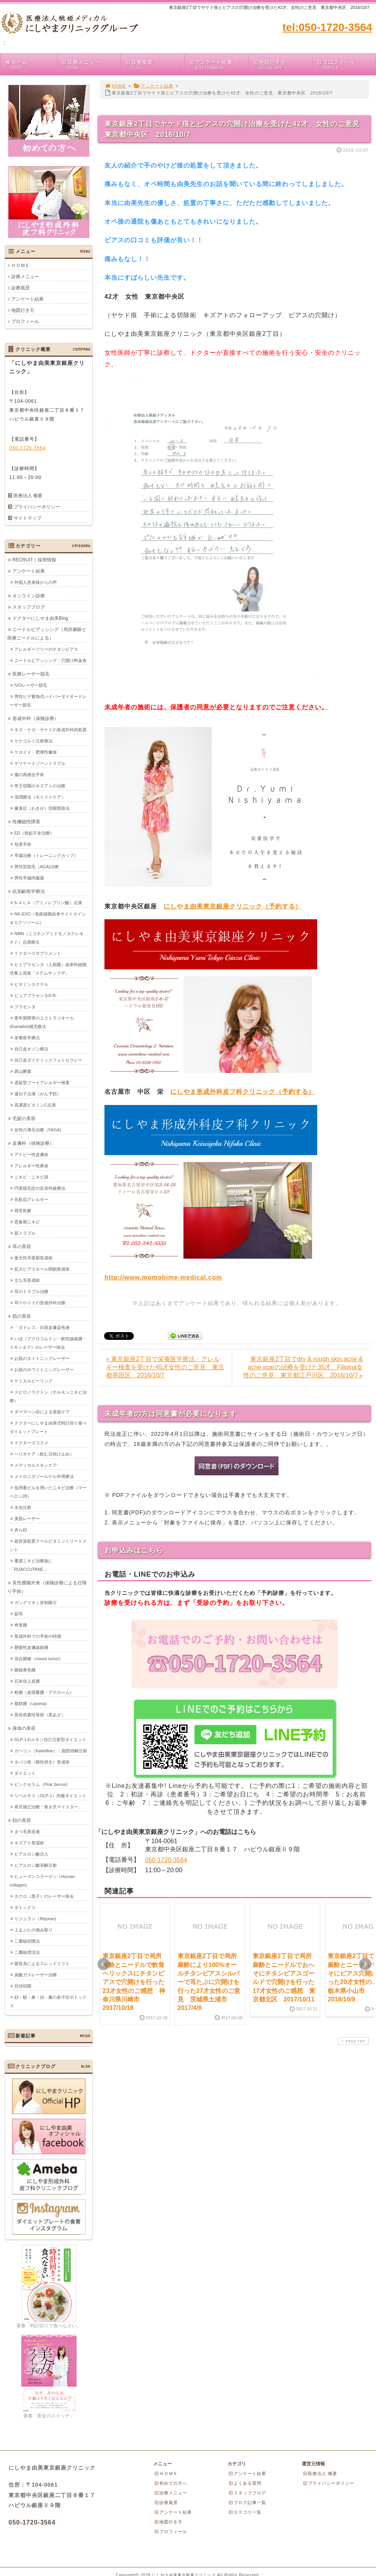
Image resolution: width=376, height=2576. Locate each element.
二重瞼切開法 (27, 1940)
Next (365, 1964)
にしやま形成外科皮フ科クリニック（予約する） (242, 1091)
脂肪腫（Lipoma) (30, 1703)
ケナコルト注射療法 (33, 740)
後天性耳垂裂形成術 (33, 1257)
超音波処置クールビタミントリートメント (48, 1544)
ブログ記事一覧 (247, 2502)
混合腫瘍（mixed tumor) (37, 1658)
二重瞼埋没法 (27, 1952)
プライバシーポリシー (37, 507)
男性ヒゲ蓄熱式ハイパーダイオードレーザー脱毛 (48, 700)
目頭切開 (22, 1985)
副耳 (18, 1613)
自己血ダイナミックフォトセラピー (48, 1059)
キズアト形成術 (29, 1842)
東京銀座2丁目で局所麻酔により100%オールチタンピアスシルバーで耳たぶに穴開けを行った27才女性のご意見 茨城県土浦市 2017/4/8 (209, 1982)
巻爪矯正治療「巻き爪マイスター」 (48, 1806)
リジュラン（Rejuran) (35, 1918)
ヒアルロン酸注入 (31, 1853)
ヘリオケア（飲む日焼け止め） (44, 1453)
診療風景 (154, 64)
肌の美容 (21, 1316)
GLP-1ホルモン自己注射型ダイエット (50, 1739)
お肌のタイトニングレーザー (42, 1358)
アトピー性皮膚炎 (31, 1154)
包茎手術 (22, 844)
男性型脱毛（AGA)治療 (36, 866)
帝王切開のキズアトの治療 (39, 785)
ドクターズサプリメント (37, 953)
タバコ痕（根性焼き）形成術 (42, 1761)
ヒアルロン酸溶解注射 (35, 1865)
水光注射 (22, 1507)
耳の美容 (21, 1246)
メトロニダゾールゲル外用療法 (44, 1476)
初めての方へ (170, 2483)
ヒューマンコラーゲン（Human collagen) (42, 1880)
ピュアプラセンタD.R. (35, 995)
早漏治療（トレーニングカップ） (46, 855)
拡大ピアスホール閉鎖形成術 (42, 1268)
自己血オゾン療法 (31, 1048)
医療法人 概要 (28, 495)
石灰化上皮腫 (27, 1680)
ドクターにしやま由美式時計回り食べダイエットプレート (48, 1426)
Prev (103, 1964)
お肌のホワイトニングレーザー (44, 1369)
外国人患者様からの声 (35, 582)
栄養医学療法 (27, 1037)
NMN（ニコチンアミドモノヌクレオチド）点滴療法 (47, 937)
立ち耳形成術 (27, 1280)
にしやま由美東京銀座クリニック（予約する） (233, 906)
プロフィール (345, 64)
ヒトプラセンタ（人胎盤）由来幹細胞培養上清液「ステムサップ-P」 (48, 968)
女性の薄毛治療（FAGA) (37, 1129)
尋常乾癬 (22, 1210)
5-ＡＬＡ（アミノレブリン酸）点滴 (48, 902)
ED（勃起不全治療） (34, 832)
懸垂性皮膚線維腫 (31, 1647)
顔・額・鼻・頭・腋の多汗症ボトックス (48, 2001)
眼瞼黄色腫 (25, 1669)
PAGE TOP (352, 2041)
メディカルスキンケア (35, 1464)
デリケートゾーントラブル (39, 763)
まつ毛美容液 (27, 1831)
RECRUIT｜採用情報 (34, 559)
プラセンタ (25, 1006)
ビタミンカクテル (31, 984)
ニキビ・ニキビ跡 (31, 1176)
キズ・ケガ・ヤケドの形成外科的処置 (50, 729)
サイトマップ (27, 518)
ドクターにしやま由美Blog (40, 618)
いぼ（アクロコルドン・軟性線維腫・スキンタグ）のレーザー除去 (48, 1342)
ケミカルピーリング (33, 1380)
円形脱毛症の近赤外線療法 (39, 1187)
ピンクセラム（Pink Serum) (41, 1784)
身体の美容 (24, 1728)
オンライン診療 (28, 595)
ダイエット (25, 1772)
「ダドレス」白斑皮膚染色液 (42, 1327)
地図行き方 (281, 64)
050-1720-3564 (166, 1860)
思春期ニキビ (27, 1221)
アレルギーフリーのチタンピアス (46, 649)
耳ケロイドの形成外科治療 (39, 1302)
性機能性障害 (26, 821)
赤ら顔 (20, 1529)
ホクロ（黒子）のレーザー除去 (44, 1896)
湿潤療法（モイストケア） (39, 796)
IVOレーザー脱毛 (30, 684)
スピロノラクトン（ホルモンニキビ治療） (48, 1396)
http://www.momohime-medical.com (163, 1277)
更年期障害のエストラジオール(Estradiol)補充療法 (42, 1021)
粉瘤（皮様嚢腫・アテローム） (44, 1692)
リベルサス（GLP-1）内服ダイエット (50, 1795)
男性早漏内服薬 (29, 877)
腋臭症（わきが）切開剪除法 (42, 808)
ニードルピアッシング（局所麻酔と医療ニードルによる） (47, 633)
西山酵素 (22, 1071)
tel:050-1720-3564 (327, 27)
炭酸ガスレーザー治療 (35, 1974)
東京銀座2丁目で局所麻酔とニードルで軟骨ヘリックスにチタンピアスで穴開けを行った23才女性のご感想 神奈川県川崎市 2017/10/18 (134, 1982)
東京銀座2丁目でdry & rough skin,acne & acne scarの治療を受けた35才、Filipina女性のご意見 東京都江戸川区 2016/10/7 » (303, 1367)
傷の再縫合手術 (29, 774)
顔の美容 (21, 1820)
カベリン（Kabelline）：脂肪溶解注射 (50, 1750)
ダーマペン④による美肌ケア (42, 1411)
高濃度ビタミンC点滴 (35, 1104)
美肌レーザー (27, 1518)
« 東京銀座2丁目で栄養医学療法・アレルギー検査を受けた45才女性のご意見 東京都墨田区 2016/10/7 (165, 1367)
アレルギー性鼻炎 (31, 1165)
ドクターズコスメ (31, 1442)
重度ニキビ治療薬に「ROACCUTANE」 (31, 1564)
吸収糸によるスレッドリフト (42, 1963)
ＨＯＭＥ (20, 265)
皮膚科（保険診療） (33, 1143)
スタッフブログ (28, 606)
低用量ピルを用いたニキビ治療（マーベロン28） (48, 1491)
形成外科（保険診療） (35, 718)
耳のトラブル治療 (31, 1291)
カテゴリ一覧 (244, 2512)
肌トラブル (25, 1232)
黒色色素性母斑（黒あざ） (39, 1714)
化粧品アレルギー (31, 1199)
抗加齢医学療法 (28, 891)
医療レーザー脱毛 (31, 673)
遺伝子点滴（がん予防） (37, 1093)
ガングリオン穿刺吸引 (35, 1602)
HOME (115, 86)
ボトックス (25, 1907)
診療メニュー (90, 64)
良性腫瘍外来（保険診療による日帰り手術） (47, 1587)
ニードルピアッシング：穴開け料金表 (50, 660)
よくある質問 (244, 2483)
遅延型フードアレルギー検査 (42, 1082)
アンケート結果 (218, 64)
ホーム (30, 64)
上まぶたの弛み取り (33, 1929)
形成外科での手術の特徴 (37, 1636)
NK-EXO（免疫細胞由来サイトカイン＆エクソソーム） (48, 917)
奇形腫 (20, 1624)
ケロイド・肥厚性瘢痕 (35, 751)
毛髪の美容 (24, 1118)
